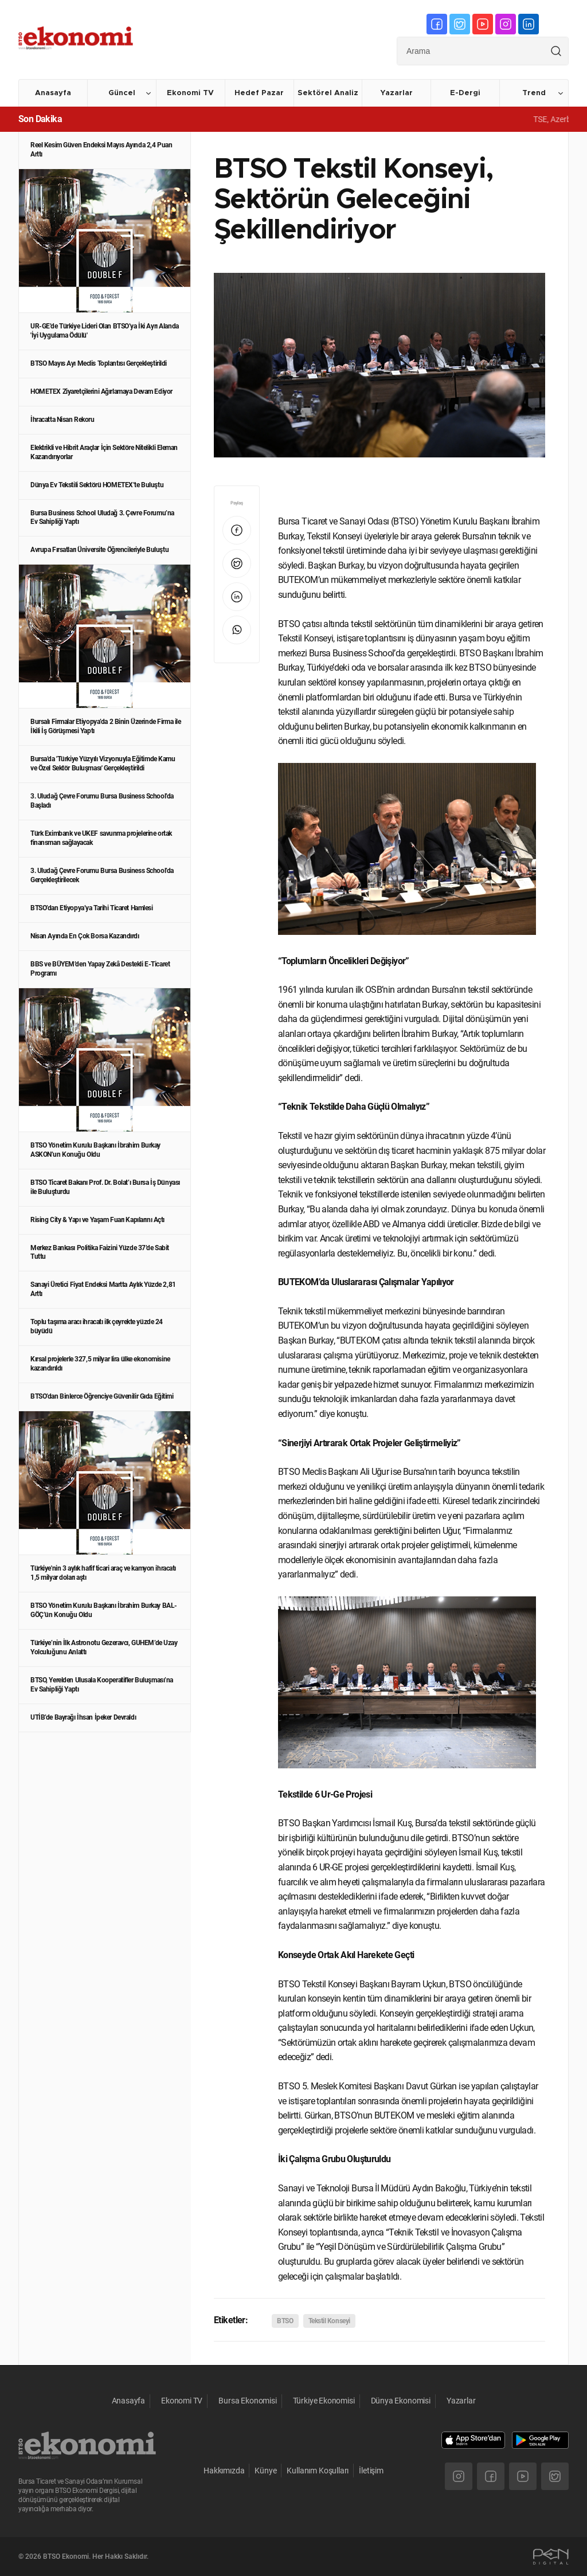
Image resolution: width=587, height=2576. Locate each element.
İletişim (371, 2470)
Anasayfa (53, 93)
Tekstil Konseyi (329, 2321)
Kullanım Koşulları (318, 2470)
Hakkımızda (224, 2470)
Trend (534, 93)
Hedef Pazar (259, 93)
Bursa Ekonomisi (247, 2400)
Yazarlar (396, 93)
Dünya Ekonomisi (401, 2400)
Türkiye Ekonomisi (324, 2400)
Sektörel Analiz (328, 93)
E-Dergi (465, 93)
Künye (265, 2470)
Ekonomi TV (190, 93)
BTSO (285, 2321)
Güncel (121, 93)
